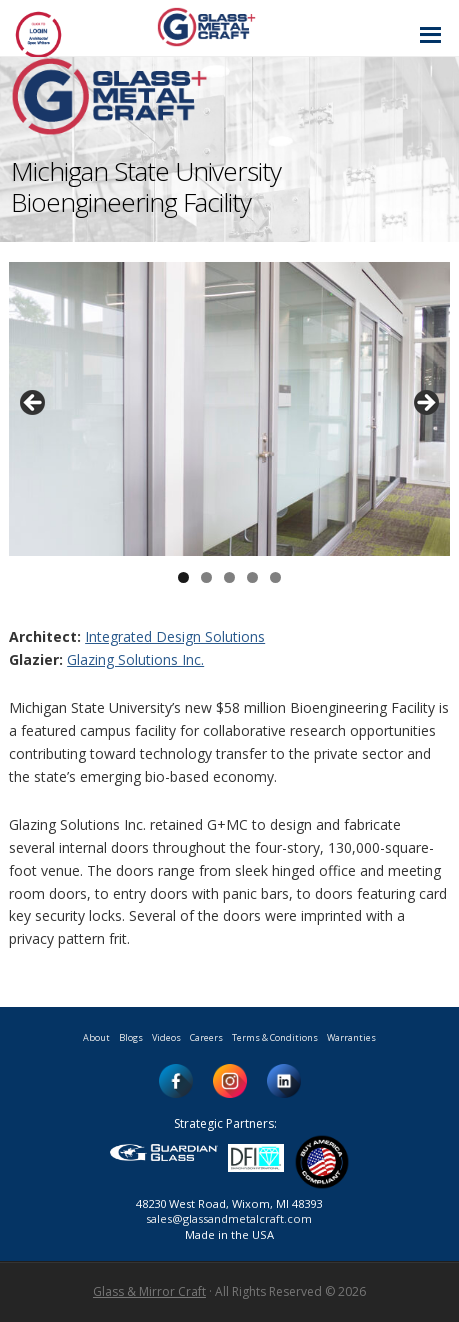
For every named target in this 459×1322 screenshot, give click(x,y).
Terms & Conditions (275, 1037)
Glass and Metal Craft (226, 26)
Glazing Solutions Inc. (135, 659)
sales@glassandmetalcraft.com (229, 1218)
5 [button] (275, 577)
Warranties (351, 1037)
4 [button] (252, 577)
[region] (229, 409)
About (96, 1037)
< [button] (34, 404)
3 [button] (229, 577)
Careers (206, 1037)
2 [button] (206, 577)
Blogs (131, 1037)
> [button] (425, 404)
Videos (166, 1037)
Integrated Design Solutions (175, 636)
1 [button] (183, 577)
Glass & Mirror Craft (149, 1291)
